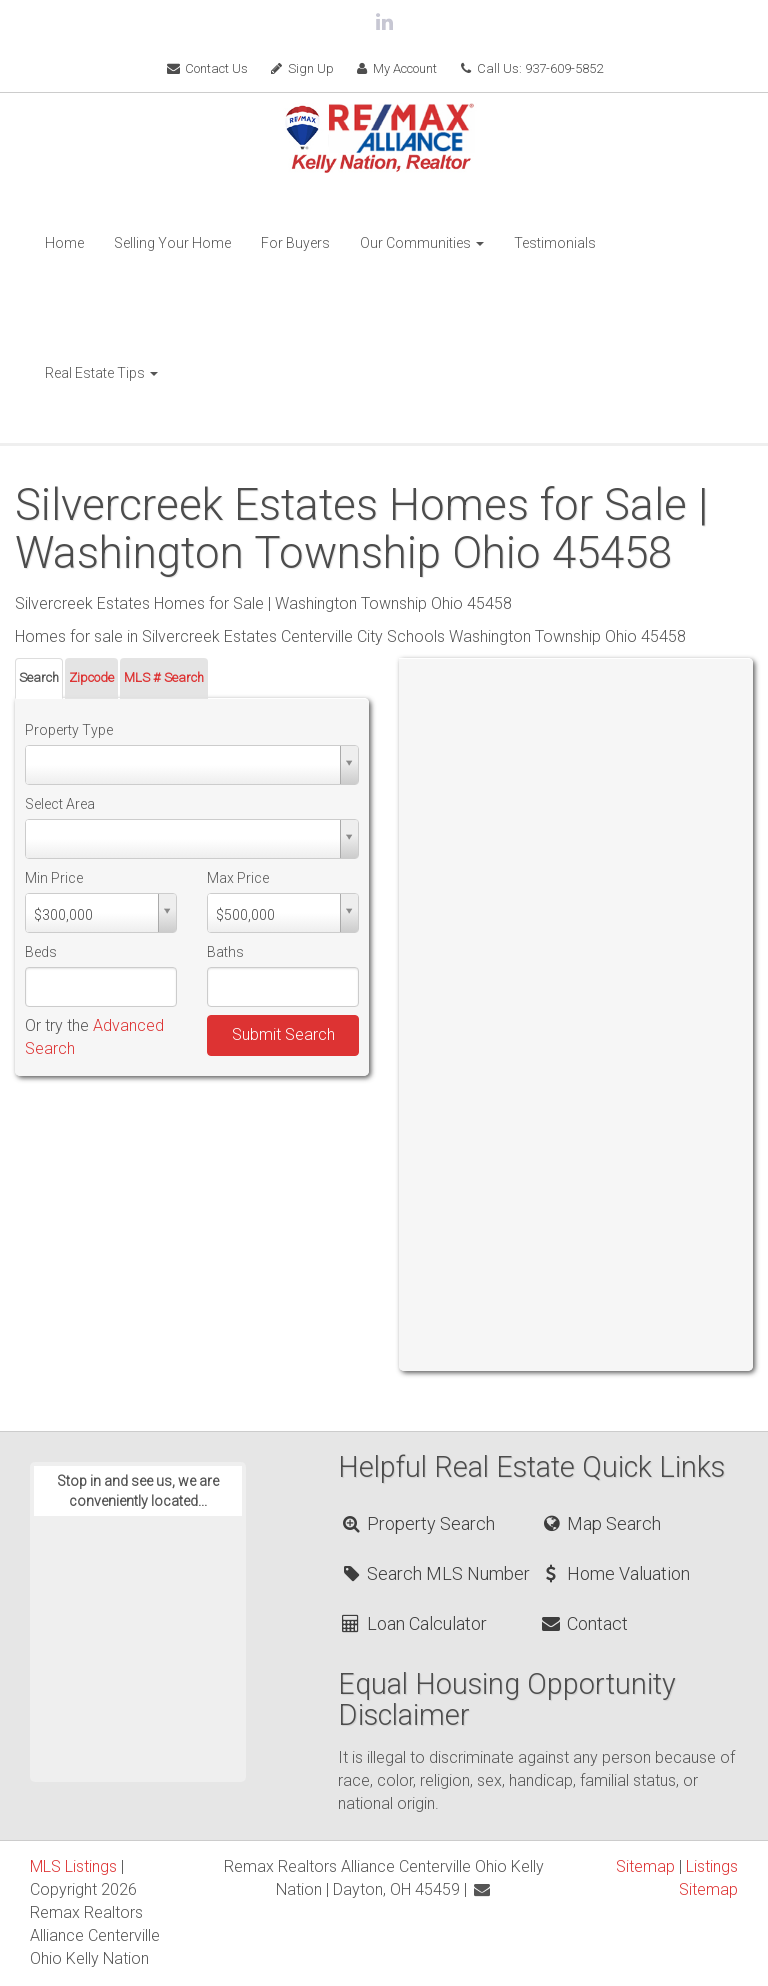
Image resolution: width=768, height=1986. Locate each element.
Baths (225, 952)
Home (64, 243)
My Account (396, 68)
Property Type (69, 730)
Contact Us (206, 68)
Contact (584, 1623)
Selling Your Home (172, 243)
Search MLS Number (435, 1573)
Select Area (60, 804)
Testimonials (555, 243)
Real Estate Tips (101, 373)
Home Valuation (615, 1573)
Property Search (417, 1523)
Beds (41, 952)
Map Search (600, 1523)
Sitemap (645, 1866)
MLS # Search (164, 677)
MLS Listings (73, 1866)
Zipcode (91, 677)
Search (39, 677)
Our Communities (422, 243)
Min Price (54, 878)
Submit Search (283, 1034)
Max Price (238, 878)
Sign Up (301, 68)
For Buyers (295, 243)
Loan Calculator (413, 1623)
